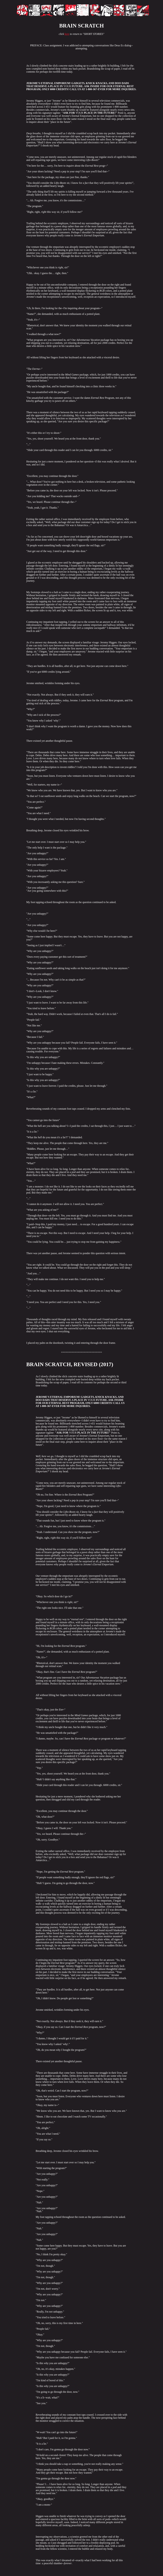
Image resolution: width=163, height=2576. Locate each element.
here (67, 34)
